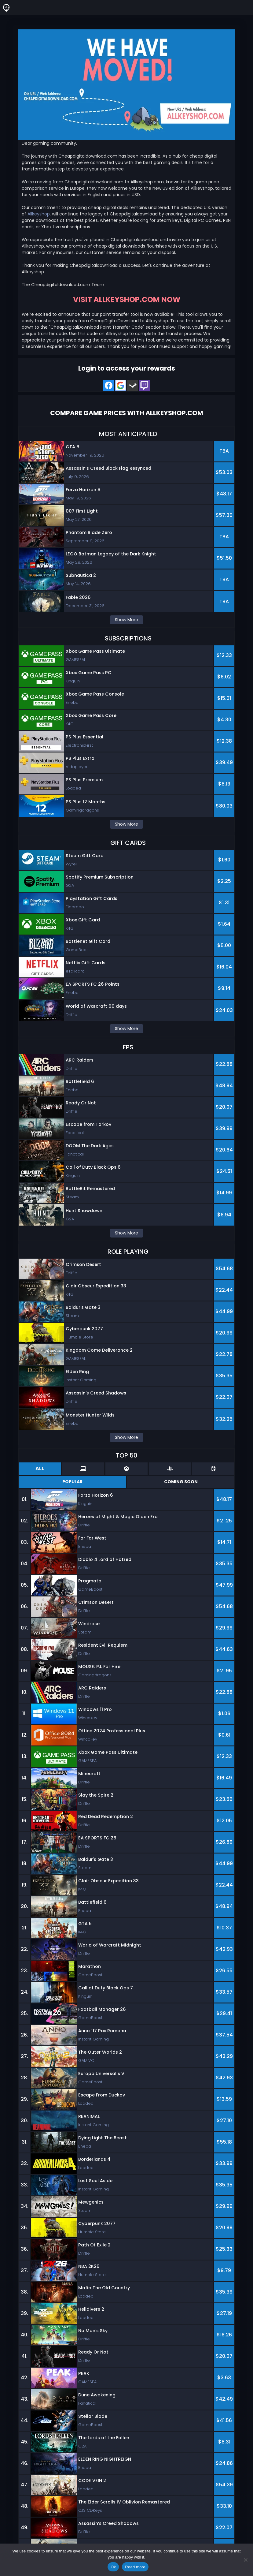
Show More (126, 620)
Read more (135, 2567)
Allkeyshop (39, 214)
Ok (113, 2567)
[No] (245, 2560)
